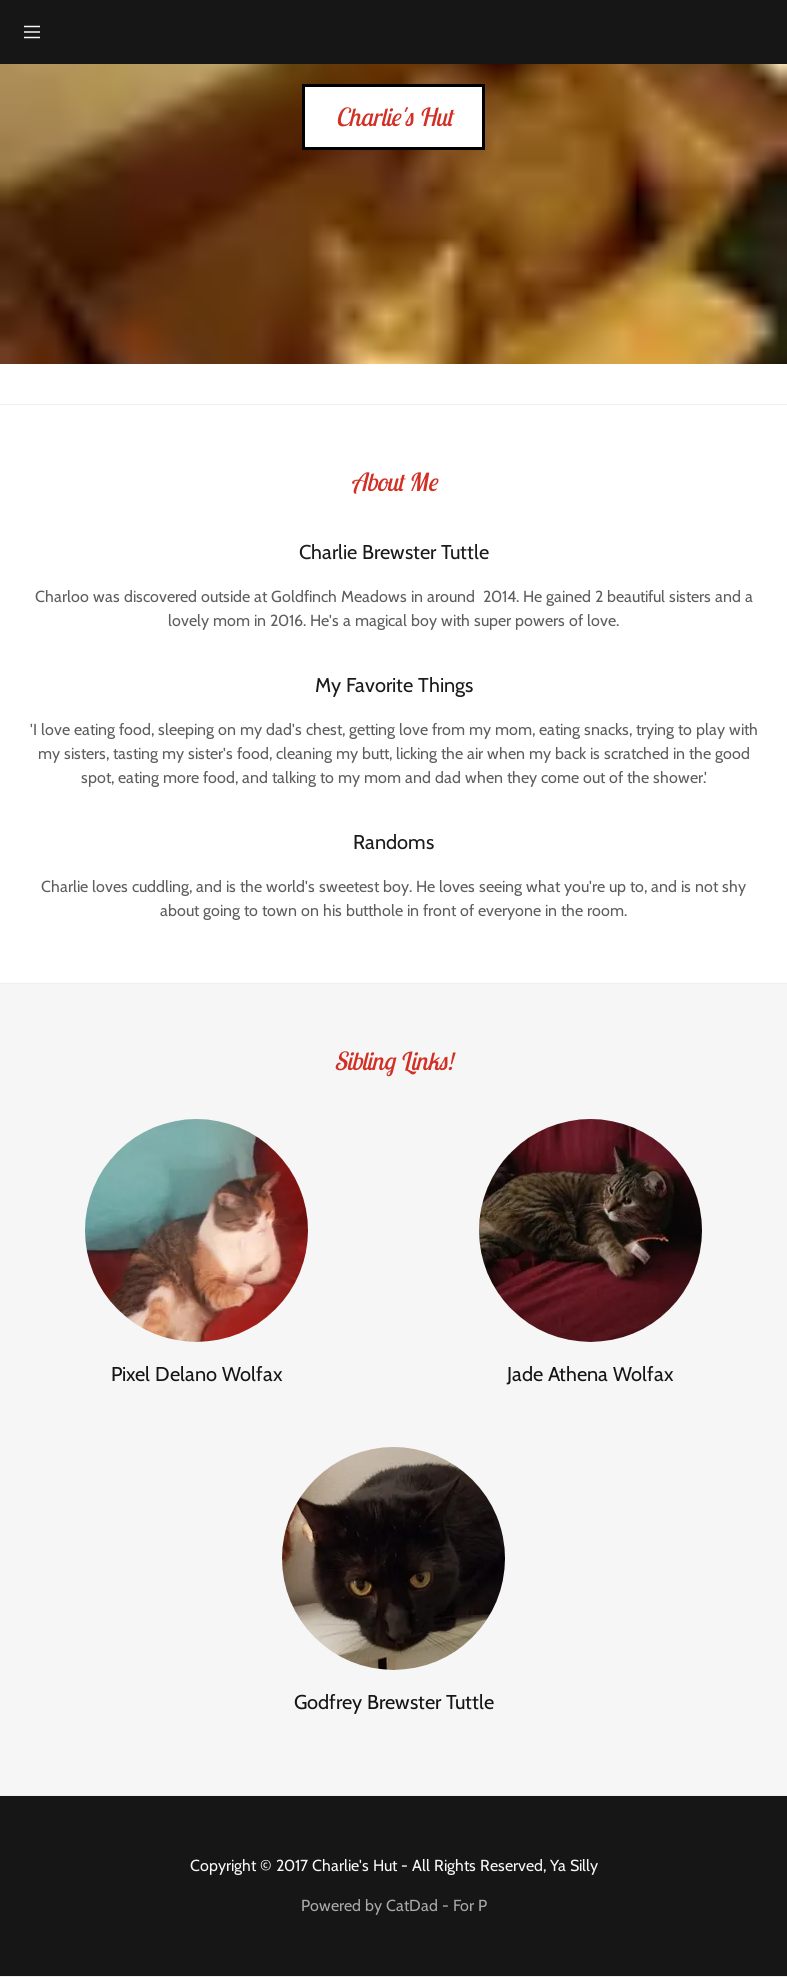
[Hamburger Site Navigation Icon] (32, 32)
